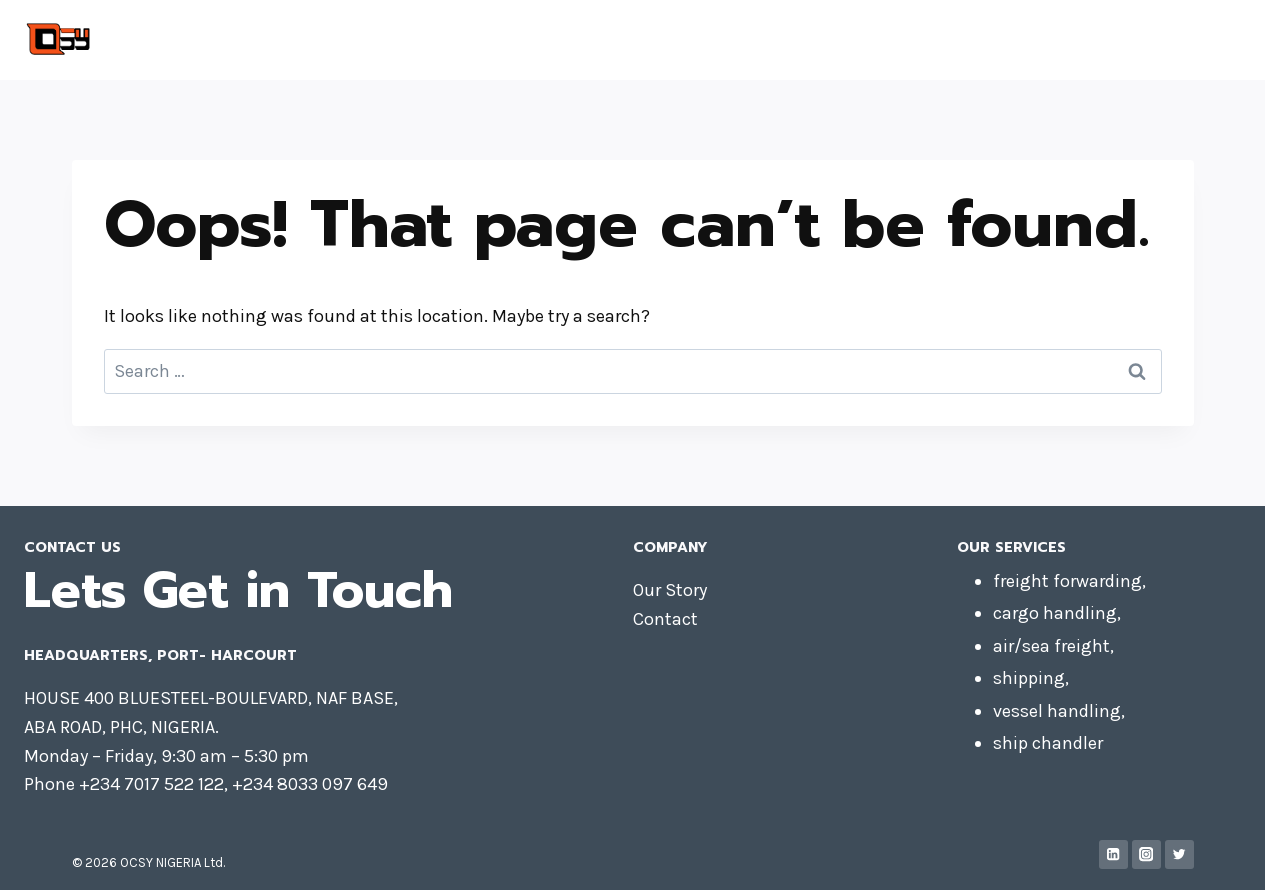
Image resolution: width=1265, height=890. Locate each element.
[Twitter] (1179, 854)
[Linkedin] (1113, 854)
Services (1196, 40)
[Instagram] (1146, 854)
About (1118, 40)
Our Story (670, 590)
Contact (1039, 40)
